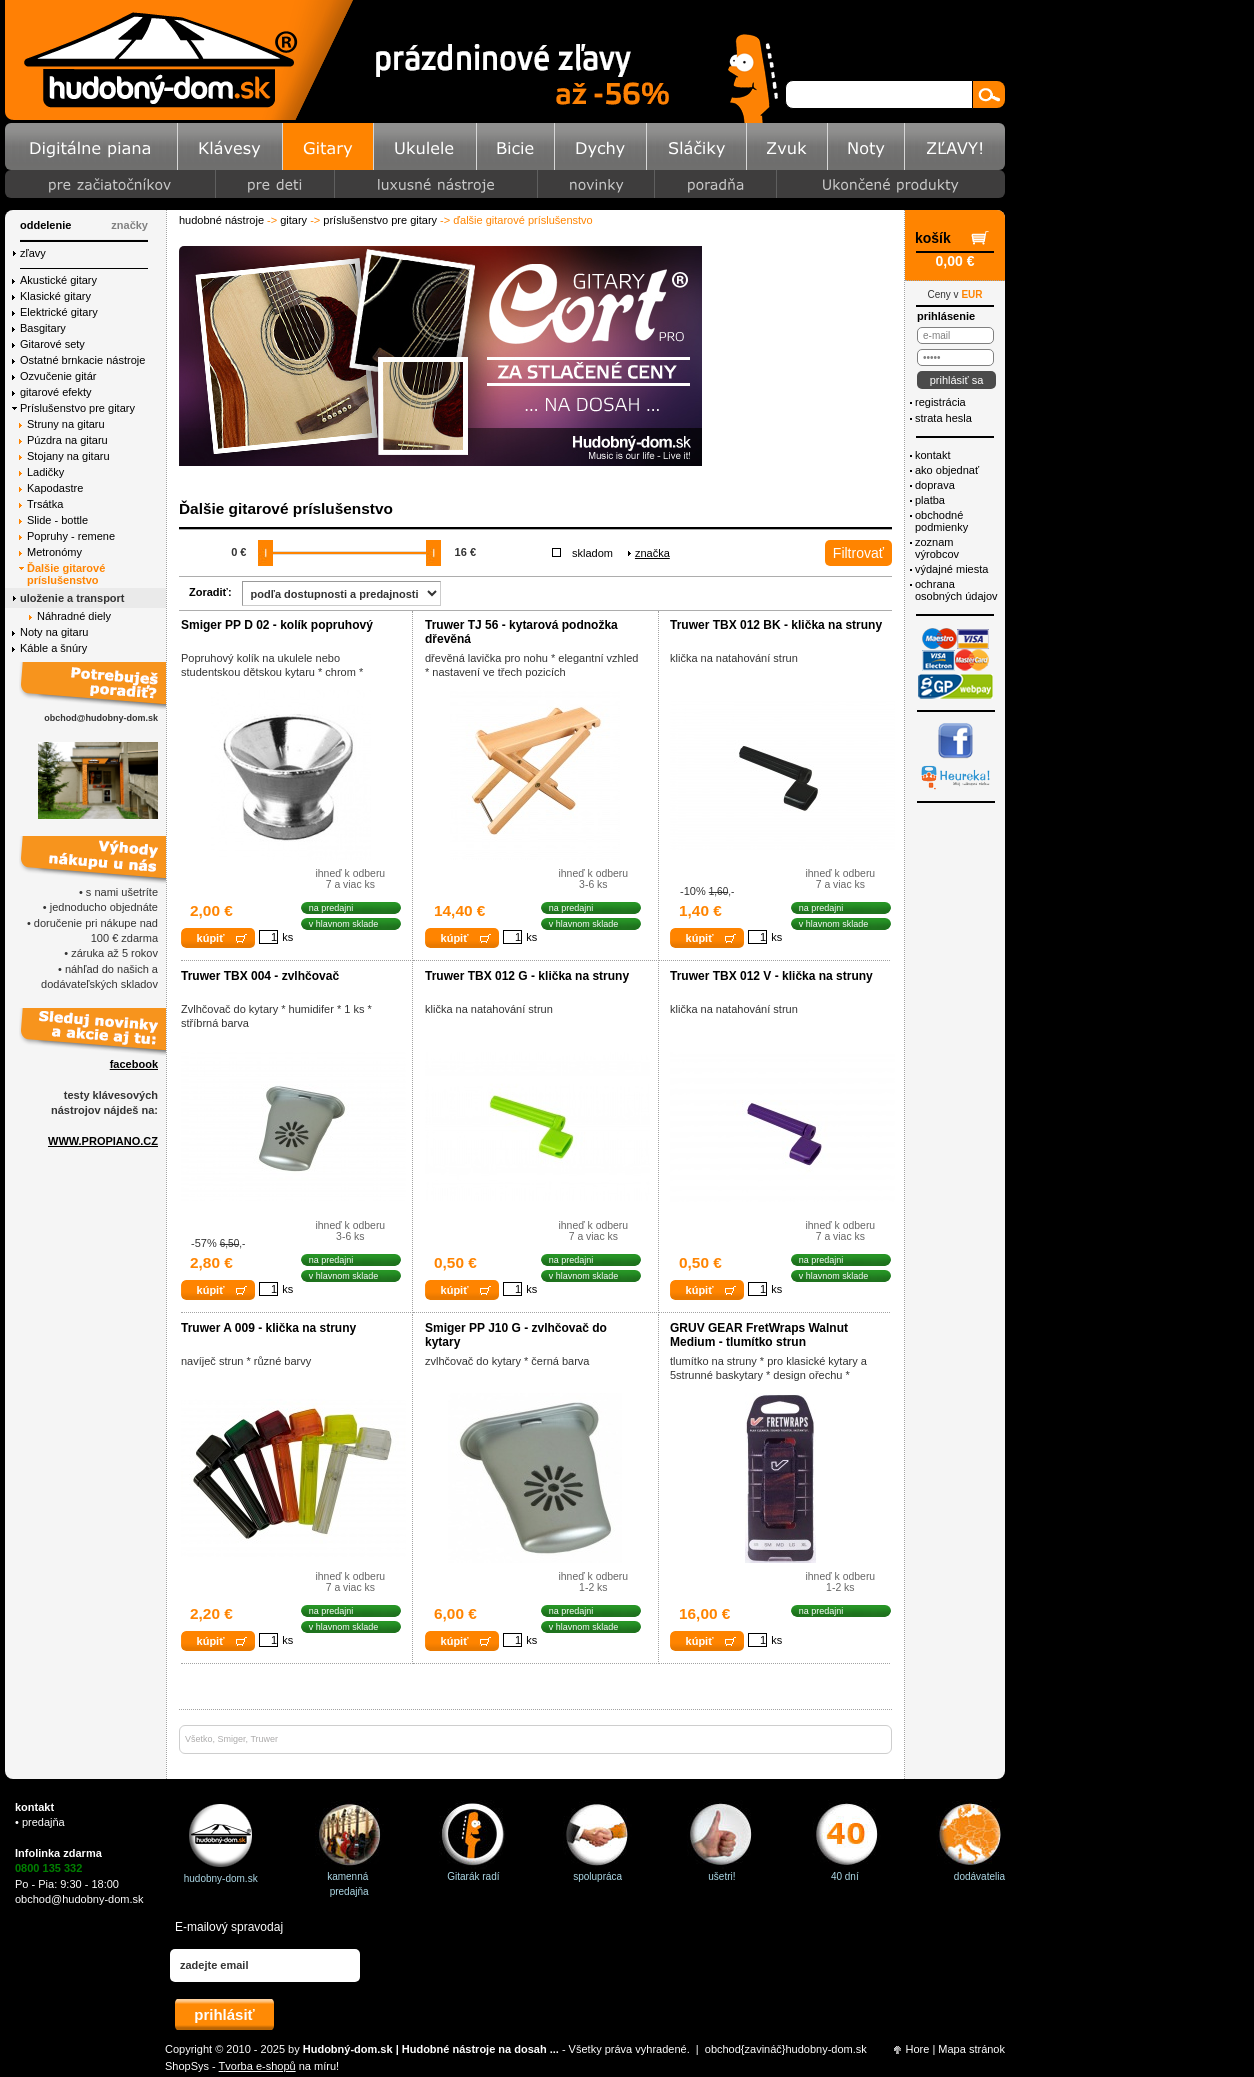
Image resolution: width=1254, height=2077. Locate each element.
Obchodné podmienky (941, 521)
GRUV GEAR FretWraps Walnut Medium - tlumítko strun (759, 1335)
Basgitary (43, 328)
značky (129, 225)
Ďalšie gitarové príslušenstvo (66, 574)
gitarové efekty (56, 392)
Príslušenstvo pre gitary (380, 220)
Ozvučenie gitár (58, 376)
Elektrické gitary (59, 312)
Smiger (232, 1739)
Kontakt (932, 455)
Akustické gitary (58, 280)
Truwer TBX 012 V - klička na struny (771, 976)
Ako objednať (947, 470)
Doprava (935, 485)
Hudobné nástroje (221, 220)
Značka (652, 553)
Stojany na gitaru (68, 456)
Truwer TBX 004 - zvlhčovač (260, 976)
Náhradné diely (74, 616)
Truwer (264, 1739)
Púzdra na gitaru (67, 440)
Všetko (199, 1739)
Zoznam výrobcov (937, 548)
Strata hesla (943, 418)
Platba (930, 500)
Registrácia (940, 402)
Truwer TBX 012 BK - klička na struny (776, 625)
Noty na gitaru (54, 632)
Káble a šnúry (53, 648)
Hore (918, 2049)
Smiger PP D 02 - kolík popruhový (277, 625)
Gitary (293, 220)
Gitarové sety (52, 344)
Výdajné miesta (951, 569)
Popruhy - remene (71, 536)
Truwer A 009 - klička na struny (268, 1328)
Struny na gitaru (66, 424)
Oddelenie (45, 225)
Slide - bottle (57, 520)
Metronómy (54, 552)
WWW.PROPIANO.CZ (103, 1141)
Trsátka (45, 504)
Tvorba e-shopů (257, 2066)
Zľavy (33, 253)
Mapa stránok (971, 2049)
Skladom (592, 553)
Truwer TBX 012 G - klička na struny (527, 976)
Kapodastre (55, 488)
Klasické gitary (55, 296)
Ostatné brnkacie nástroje (82, 360)
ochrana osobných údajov (956, 590)
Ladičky (45, 472)
